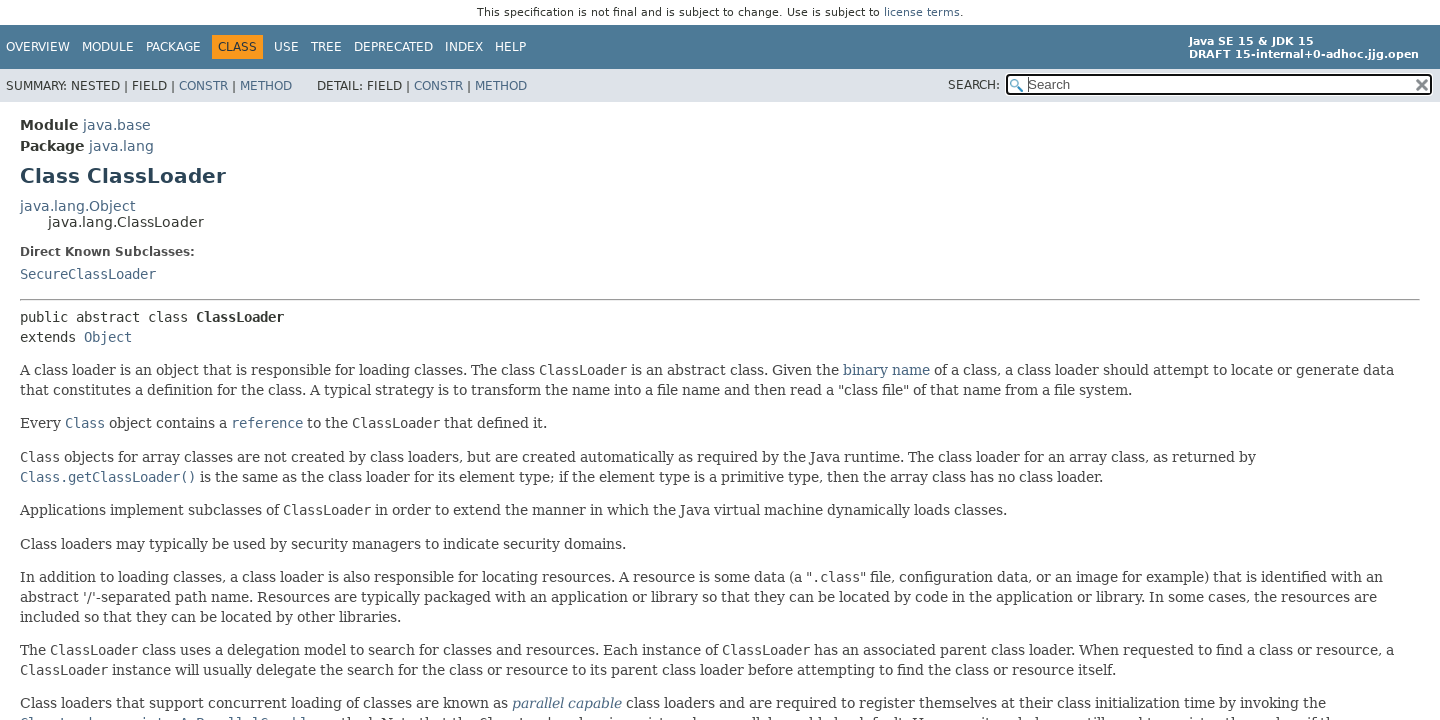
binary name (886, 370)
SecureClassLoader (88, 274)
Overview (38, 47)
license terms (922, 12)
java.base (117, 125)
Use (286, 47)
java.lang (121, 146)
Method (266, 86)
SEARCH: (974, 85)
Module (108, 47)
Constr (203, 86)
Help (510, 47)
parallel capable (567, 703)
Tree (326, 47)
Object (108, 337)
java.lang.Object (77, 206)
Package (173, 47)
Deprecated (393, 47)
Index (464, 47)
